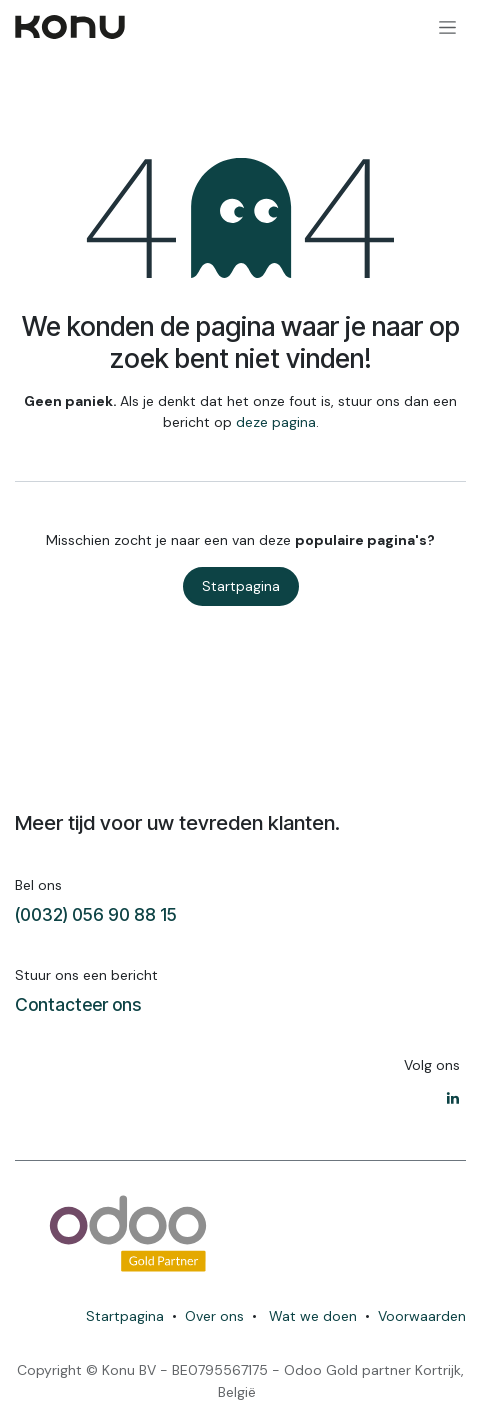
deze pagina (276, 422)
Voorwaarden (422, 1316)
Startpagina (241, 586)
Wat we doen (313, 1316)
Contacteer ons (78, 1004)
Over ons (214, 1316)
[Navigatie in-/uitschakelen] (447, 27)
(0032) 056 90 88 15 (96, 914)
